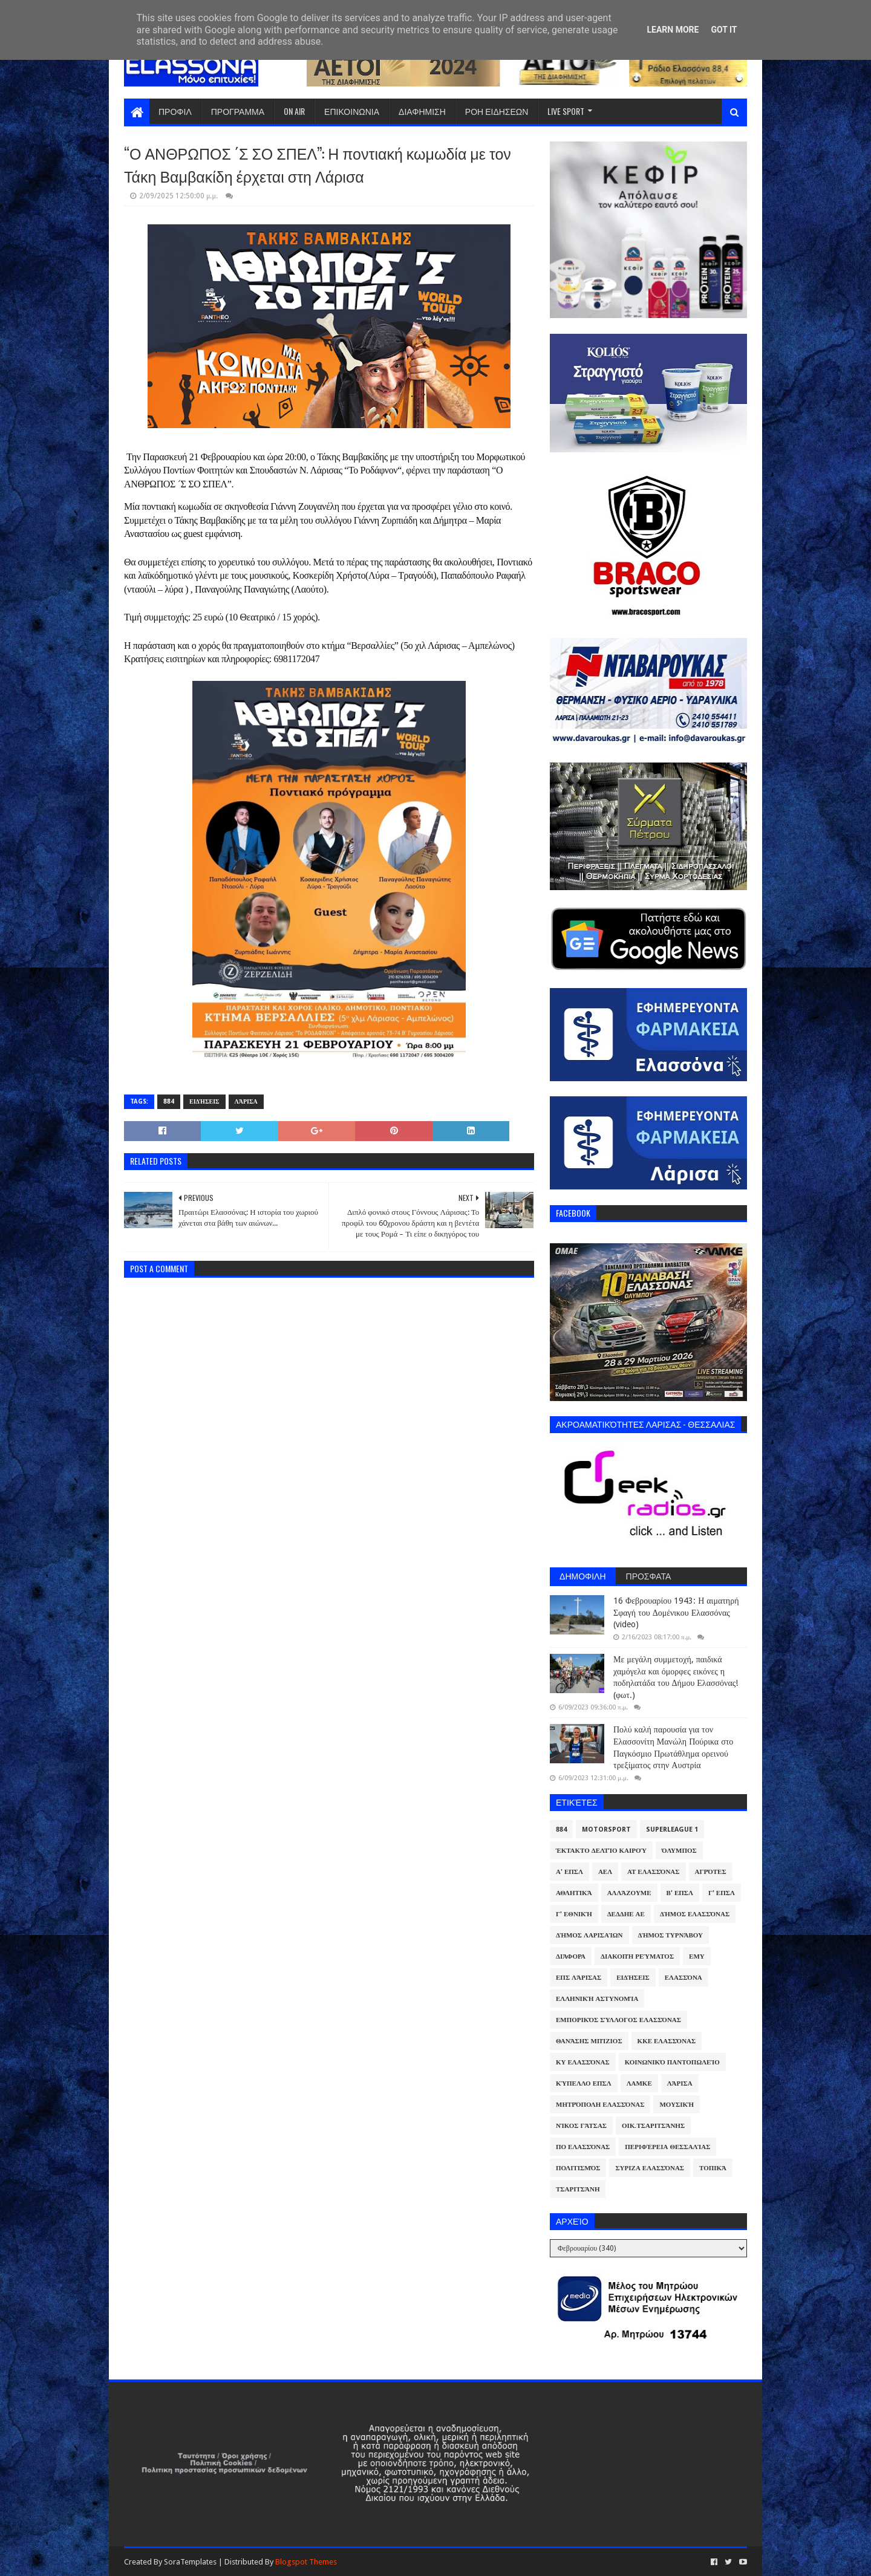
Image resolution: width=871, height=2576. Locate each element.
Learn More (673, 29)
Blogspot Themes (306, 2561)
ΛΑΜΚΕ (639, 2083)
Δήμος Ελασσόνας (694, 1914)
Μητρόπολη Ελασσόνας (600, 2105)
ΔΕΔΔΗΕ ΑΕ (626, 1914)
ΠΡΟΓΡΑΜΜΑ (237, 111)
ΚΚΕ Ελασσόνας (667, 2041)
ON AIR (294, 111)
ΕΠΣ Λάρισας (578, 1978)
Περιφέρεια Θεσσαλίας (667, 2147)
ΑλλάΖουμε (629, 1893)
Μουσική (676, 2105)
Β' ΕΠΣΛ (680, 1893)
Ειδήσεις (204, 1101)
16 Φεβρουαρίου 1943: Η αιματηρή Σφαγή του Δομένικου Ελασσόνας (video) (676, 1612)
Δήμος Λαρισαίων (589, 1935)
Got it (724, 29)
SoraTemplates (190, 2561)
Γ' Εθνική (574, 1914)
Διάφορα (571, 1956)
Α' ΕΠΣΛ (569, 1872)
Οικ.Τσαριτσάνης (653, 2126)
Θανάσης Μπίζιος (589, 2041)
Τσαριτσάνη (577, 2189)
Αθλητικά (574, 1893)
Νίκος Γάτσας (581, 2126)
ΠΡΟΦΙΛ (175, 111)
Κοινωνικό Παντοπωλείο (672, 2062)
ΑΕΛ (605, 1872)
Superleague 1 (672, 1829)
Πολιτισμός (578, 2168)
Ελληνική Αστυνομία (597, 1999)
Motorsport (606, 1829)
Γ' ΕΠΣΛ (721, 1893)
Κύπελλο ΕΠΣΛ (584, 2083)
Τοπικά (712, 2168)
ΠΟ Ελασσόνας (583, 2147)
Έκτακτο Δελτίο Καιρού (601, 1851)
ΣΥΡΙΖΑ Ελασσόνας (649, 2168)
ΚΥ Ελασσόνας (583, 2062)
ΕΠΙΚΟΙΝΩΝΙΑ (351, 111)
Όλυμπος (679, 1851)
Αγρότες (710, 1872)
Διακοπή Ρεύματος (637, 1956)
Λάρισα (246, 1101)
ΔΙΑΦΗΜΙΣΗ (422, 111)
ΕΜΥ (697, 1956)
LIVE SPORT (565, 111)
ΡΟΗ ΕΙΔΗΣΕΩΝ (497, 111)
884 (168, 1101)
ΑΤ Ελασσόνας (653, 1872)
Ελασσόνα (683, 1978)
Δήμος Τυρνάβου (670, 1935)
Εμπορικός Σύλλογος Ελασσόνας (618, 2020)
